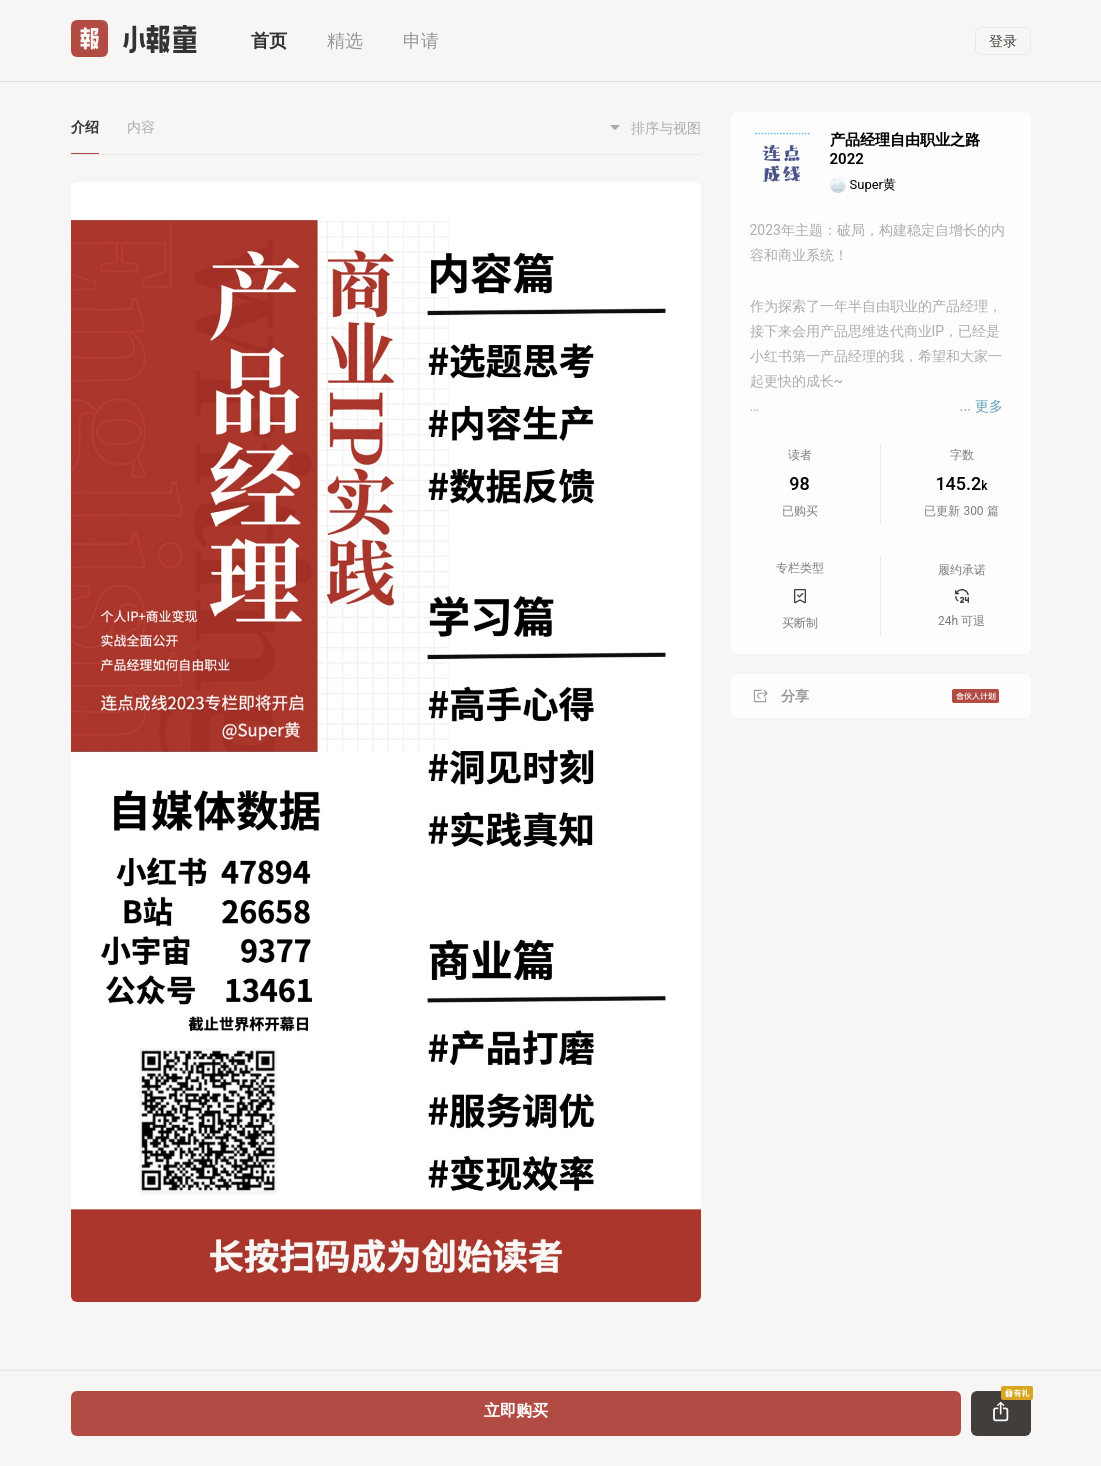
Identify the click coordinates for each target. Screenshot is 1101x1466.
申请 (421, 40)
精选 (345, 40)
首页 (269, 40)
